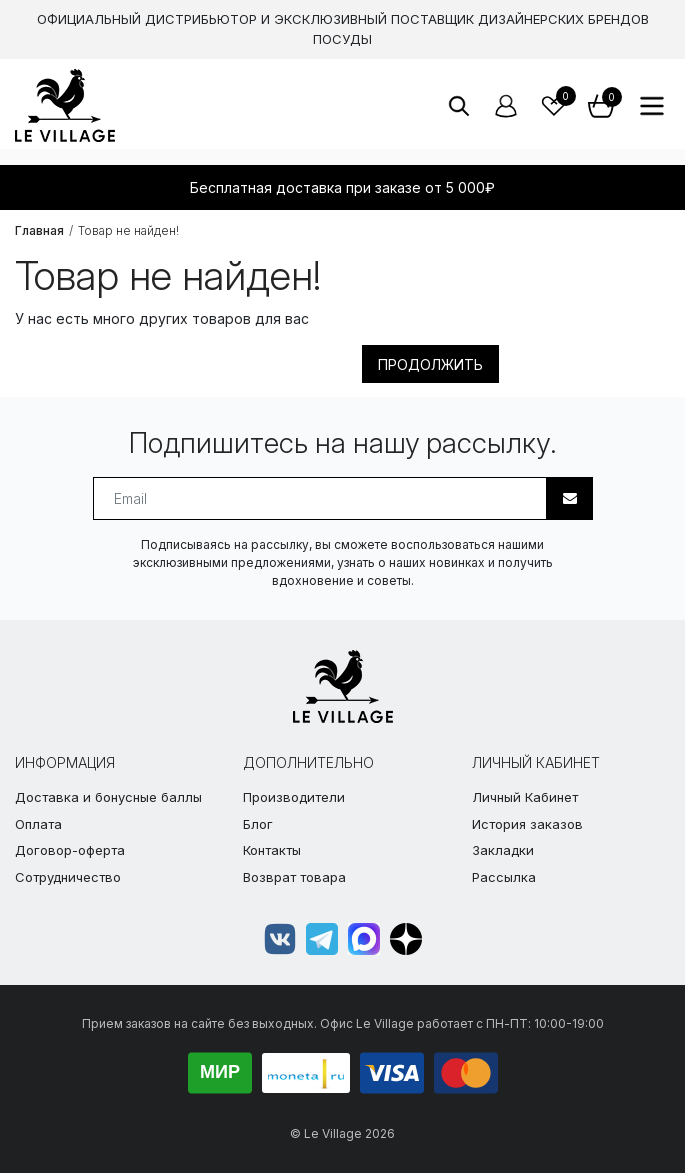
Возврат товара (294, 877)
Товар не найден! (128, 230)
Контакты (272, 850)
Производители (294, 797)
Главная (39, 230)
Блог (258, 824)
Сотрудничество (68, 877)
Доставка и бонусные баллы (108, 797)
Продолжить (430, 364)
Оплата (38, 824)
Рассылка (504, 877)
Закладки (503, 850)
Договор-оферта (70, 850)
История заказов (527, 824)
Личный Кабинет (525, 797)
